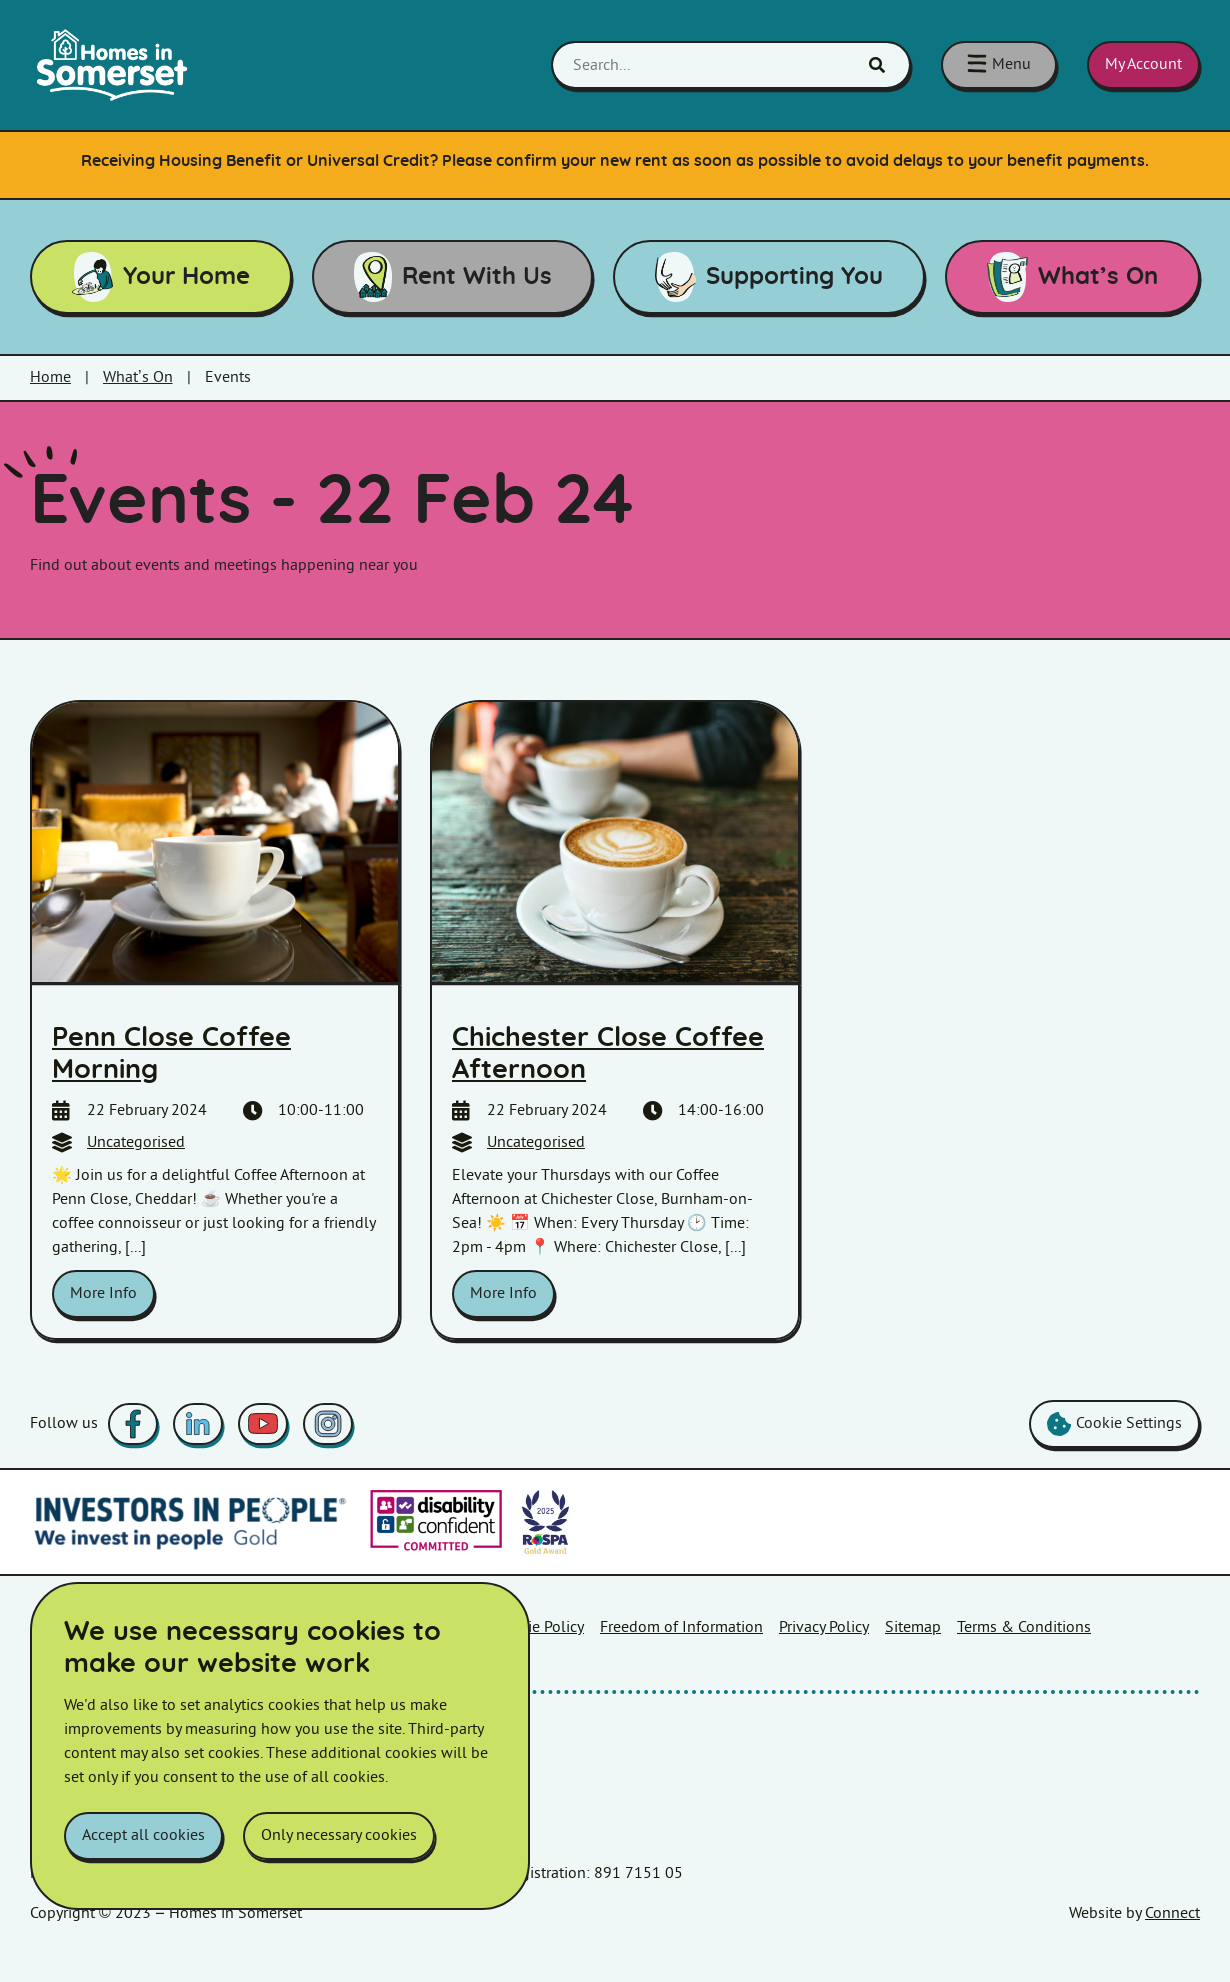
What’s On (1073, 277)
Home (50, 377)
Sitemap (913, 1627)
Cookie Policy (539, 1627)
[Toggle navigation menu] (999, 65)
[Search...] (731, 65)
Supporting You (769, 277)
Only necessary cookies (339, 1835)
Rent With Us (453, 277)
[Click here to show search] (877, 65)
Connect (1172, 1913)
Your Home (161, 277)
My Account (1143, 64)
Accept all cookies (143, 1835)
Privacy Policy (824, 1627)
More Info (103, 1293)
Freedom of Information (681, 1627)
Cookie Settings (1114, 1424)
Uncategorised (136, 1142)
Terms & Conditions (1024, 1627)
